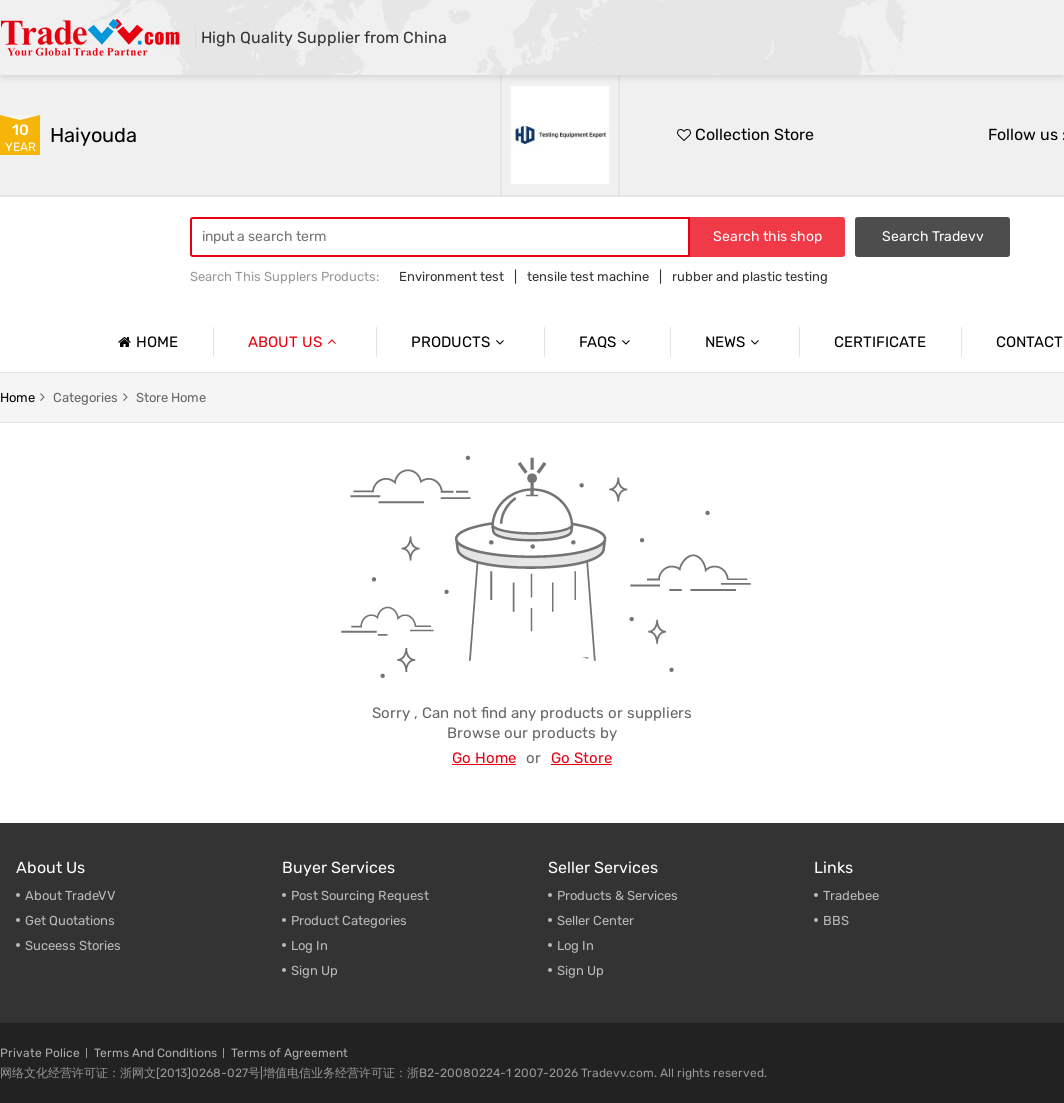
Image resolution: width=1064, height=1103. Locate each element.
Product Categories (349, 920)
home (17, 397)
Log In (309, 945)
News (734, 342)
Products (460, 342)
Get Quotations (70, 920)
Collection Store (745, 134)
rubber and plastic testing (750, 276)
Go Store (581, 758)
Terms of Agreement (289, 1053)
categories (85, 397)
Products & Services (617, 895)
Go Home (484, 758)
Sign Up (580, 970)
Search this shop (767, 236)
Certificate (880, 342)
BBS (836, 920)
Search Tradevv (933, 236)
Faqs (607, 342)
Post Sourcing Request (360, 895)
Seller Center (595, 920)
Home (145, 342)
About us (294, 342)
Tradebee (851, 895)
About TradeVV (70, 895)
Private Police (40, 1053)
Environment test (451, 276)
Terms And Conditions (155, 1053)
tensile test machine (588, 276)
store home (171, 397)
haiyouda (93, 135)
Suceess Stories (73, 945)
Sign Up (314, 970)
